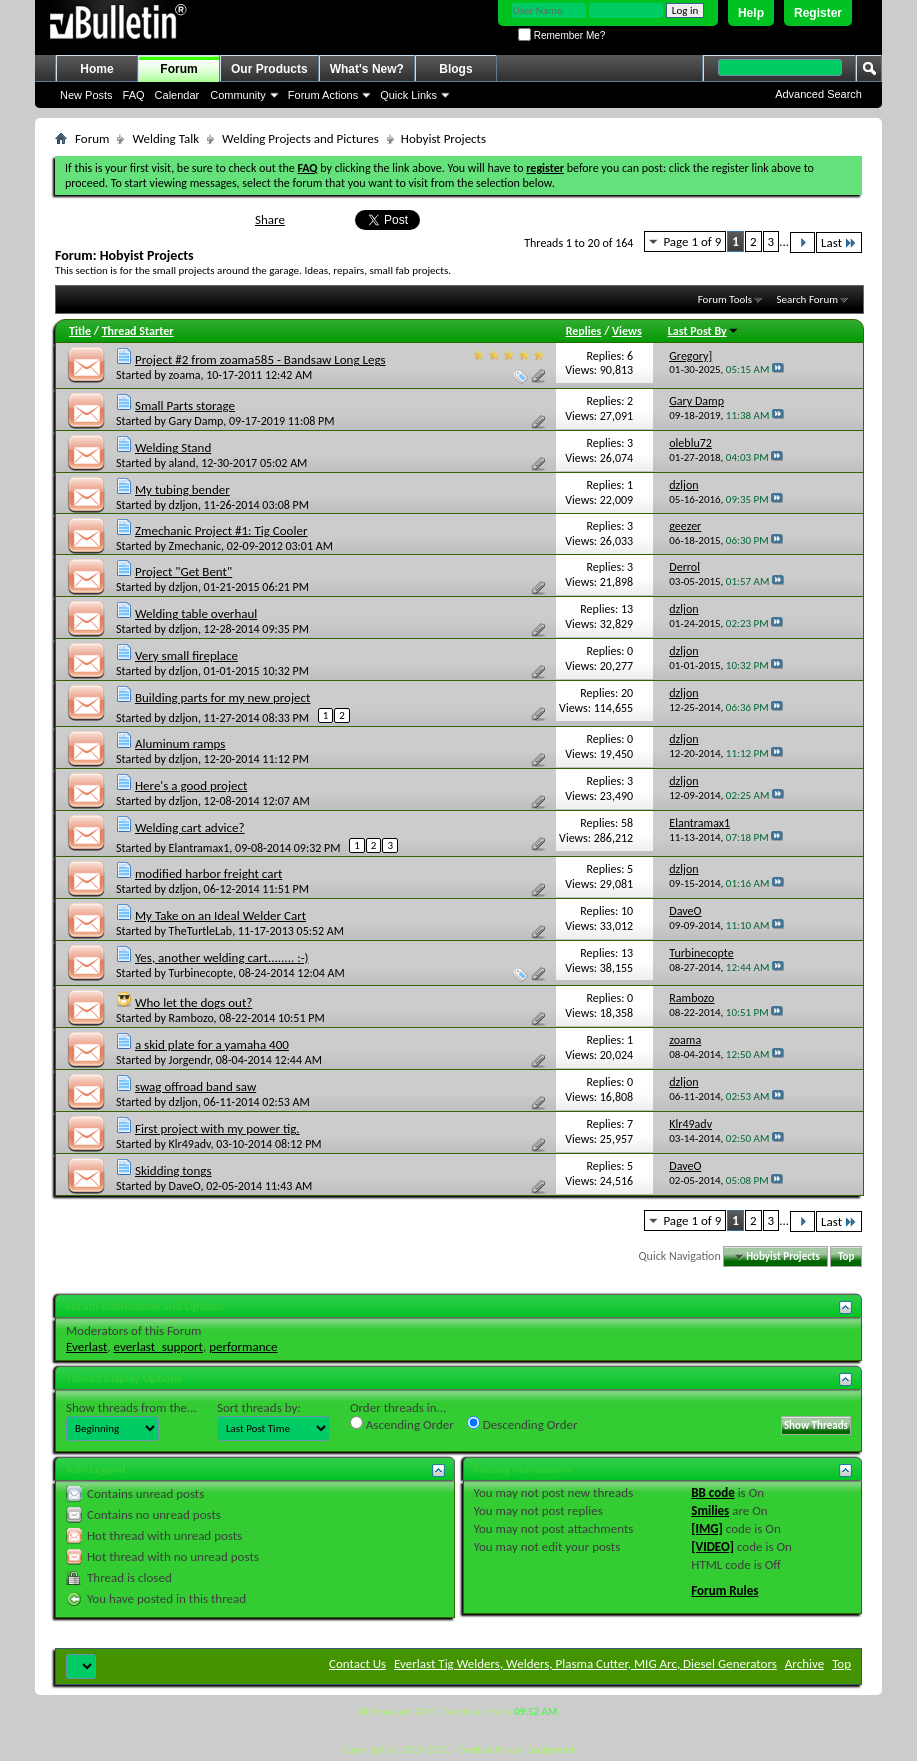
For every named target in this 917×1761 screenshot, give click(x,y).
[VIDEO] (712, 1546)
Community (238, 95)
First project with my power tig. (217, 1128)
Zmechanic (195, 546)
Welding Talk (165, 138)
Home (96, 69)
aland (182, 463)
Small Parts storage (185, 405)
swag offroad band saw (195, 1086)
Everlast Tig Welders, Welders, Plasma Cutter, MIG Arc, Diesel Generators (585, 1663)
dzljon (183, 505)
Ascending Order (402, 1424)
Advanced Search (818, 94)
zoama (185, 375)
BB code (712, 1492)
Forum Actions (323, 95)
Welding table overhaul (196, 613)
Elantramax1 (199, 848)
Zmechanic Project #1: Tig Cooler (221, 530)
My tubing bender (182, 489)
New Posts (86, 95)
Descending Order (522, 1424)
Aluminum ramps (180, 743)
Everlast (86, 1346)
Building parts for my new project (222, 697)
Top (846, 1256)
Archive (804, 1663)
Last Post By (703, 331)
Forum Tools (725, 299)
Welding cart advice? (190, 827)
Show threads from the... (131, 1407)
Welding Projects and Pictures (300, 138)
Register (818, 13)
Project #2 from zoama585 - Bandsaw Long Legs (260, 359)
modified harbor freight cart (208, 873)
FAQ (134, 95)
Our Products (269, 69)
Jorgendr (189, 1060)
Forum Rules (724, 1590)
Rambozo (191, 1018)
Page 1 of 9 (692, 241)
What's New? (367, 69)
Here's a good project (191, 785)
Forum (178, 69)
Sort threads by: (259, 1407)
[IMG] (707, 1528)
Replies (584, 331)
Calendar (177, 95)
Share (270, 219)
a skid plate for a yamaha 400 (212, 1044)
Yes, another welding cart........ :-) (222, 957)
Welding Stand (173, 447)
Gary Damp (196, 421)
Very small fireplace (186, 655)
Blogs (455, 69)
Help (751, 13)
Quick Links (408, 95)
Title (80, 331)
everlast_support (158, 1346)
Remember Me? (561, 35)
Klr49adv (190, 1144)
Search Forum (808, 299)
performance (243, 1346)
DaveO (185, 1186)
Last (839, 242)
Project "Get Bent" (183, 571)
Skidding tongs (173, 1170)
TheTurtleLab (201, 931)
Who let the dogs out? (193, 1002)
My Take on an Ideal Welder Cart (220, 915)
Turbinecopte (201, 973)
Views (627, 331)
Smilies (710, 1510)
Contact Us (357, 1663)
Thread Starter (138, 331)
